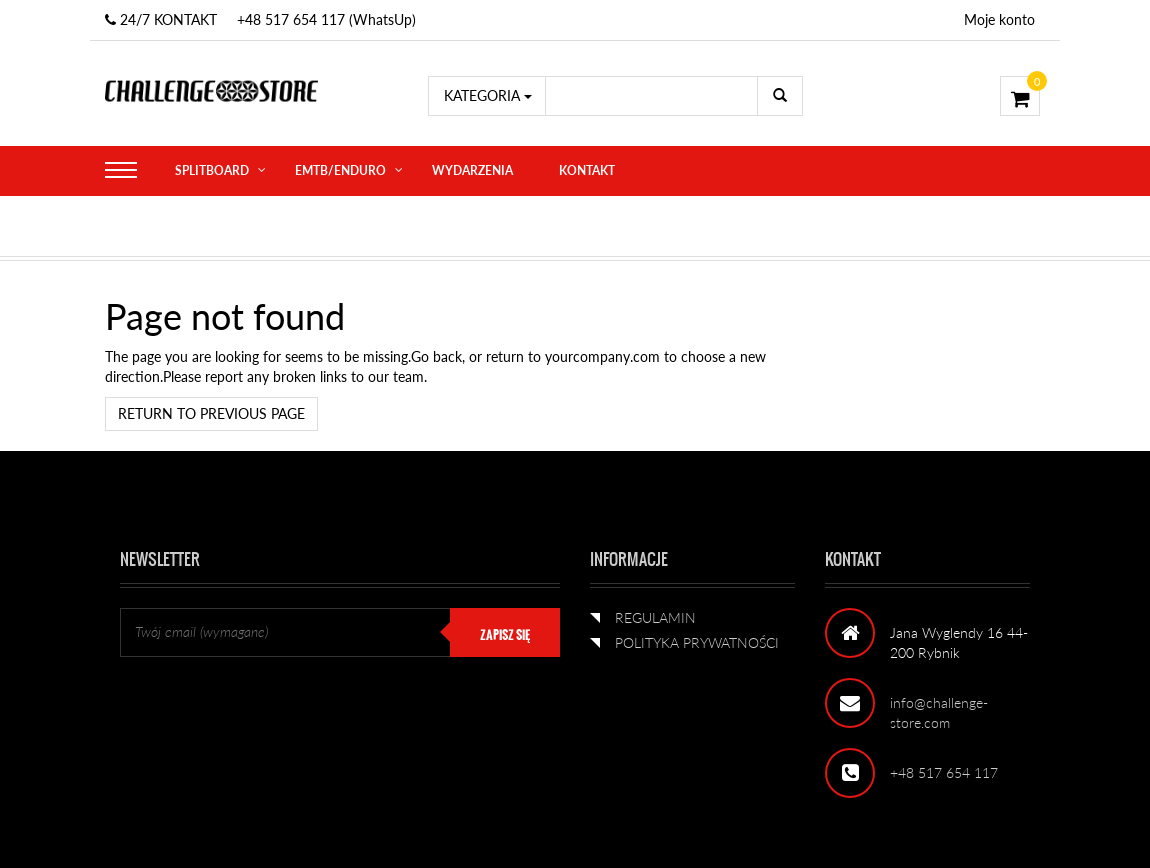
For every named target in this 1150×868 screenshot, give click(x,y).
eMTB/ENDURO (340, 170)
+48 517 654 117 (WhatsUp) (326, 19)
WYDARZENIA (472, 170)
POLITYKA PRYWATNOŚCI (697, 642)
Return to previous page (211, 413)
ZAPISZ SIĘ (505, 635)
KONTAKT (587, 170)
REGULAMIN (655, 617)
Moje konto (999, 19)
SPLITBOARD (212, 170)
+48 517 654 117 (944, 772)
